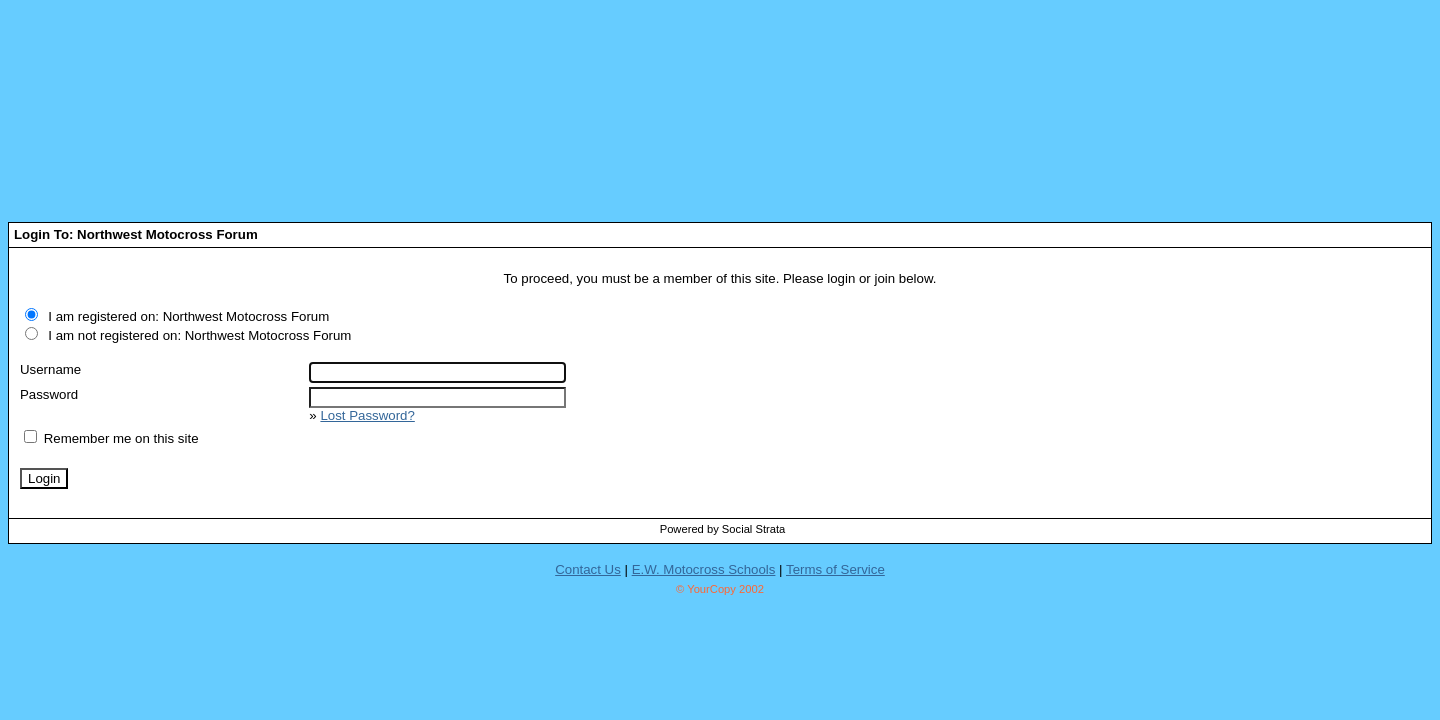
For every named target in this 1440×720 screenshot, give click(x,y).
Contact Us (588, 569)
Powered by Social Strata (723, 529)
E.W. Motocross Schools (704, 569)
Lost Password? (367, 415)
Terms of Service (835, 569)
